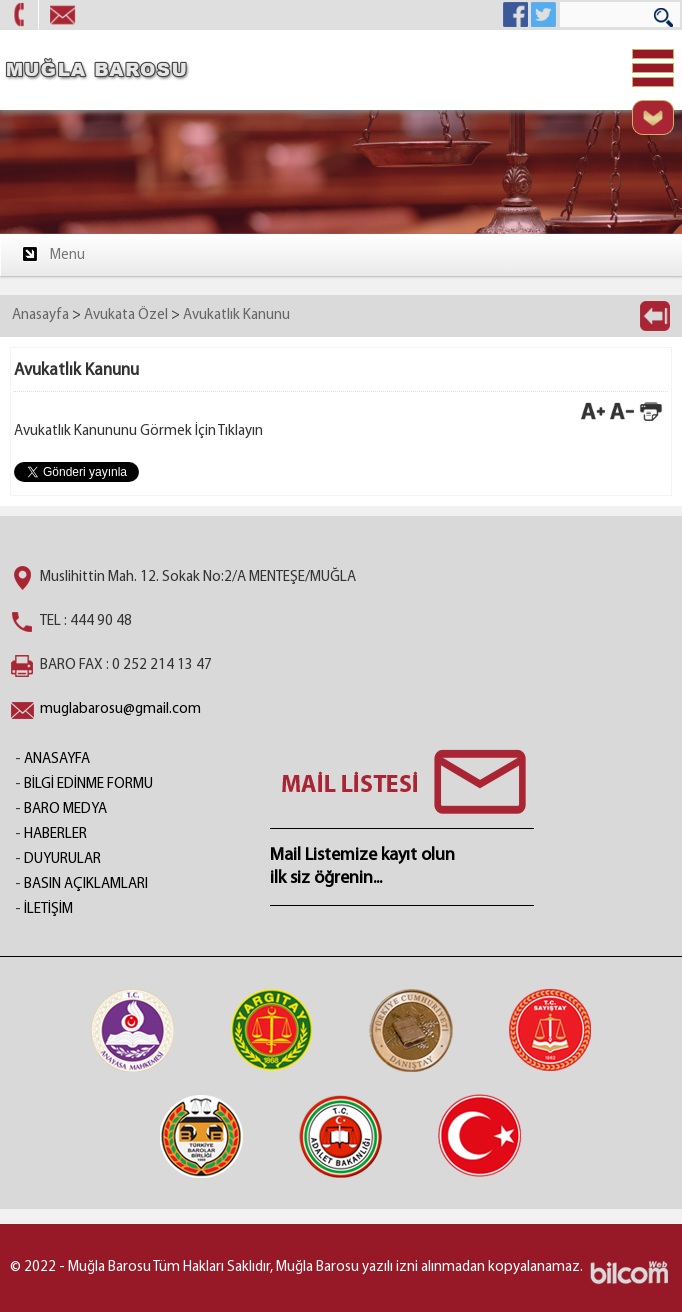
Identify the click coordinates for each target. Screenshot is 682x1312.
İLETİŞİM (48, 909)
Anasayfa (40, 315)
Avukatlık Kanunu (236, 315)
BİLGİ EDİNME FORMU (88, 784)
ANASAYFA (57, 759)
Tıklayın (240, 431)
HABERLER (55, 834)
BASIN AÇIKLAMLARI (86, 884)
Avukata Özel (126, 315)
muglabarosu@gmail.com (120, 709)
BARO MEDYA (65, 809)
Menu (52, 254)
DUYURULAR (62, 859)
